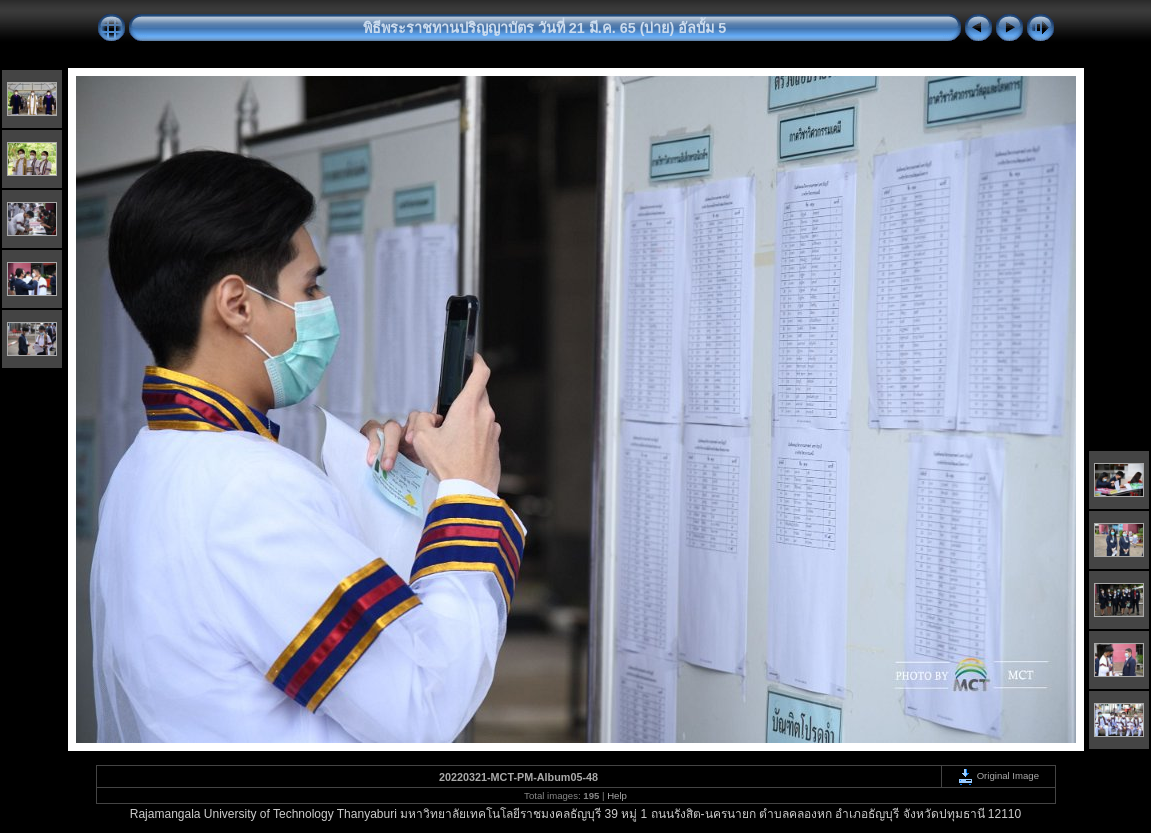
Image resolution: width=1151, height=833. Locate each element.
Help (617, 795)
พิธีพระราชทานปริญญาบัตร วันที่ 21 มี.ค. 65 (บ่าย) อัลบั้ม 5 (545, 28)
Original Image (998, 775)
